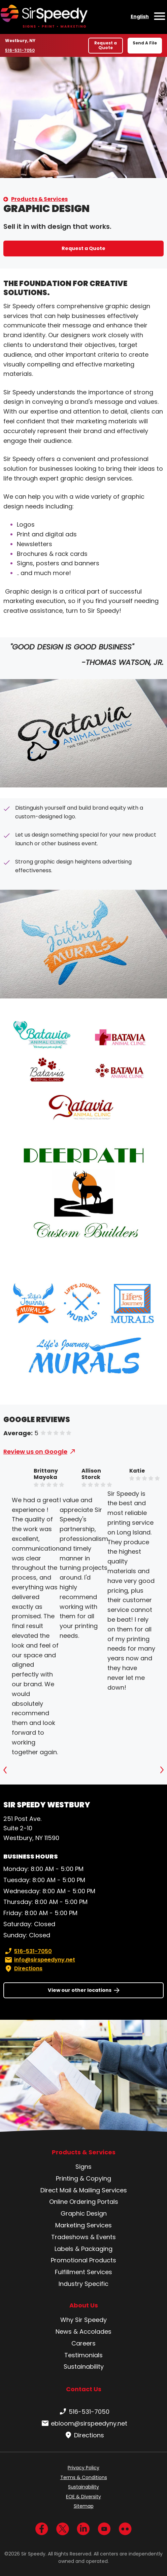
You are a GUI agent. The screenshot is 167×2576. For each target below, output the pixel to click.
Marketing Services (83, 2225)
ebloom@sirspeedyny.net (83, 2423)
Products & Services (39, 199)
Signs (83, 2166)
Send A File (145, 43)
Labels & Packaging (83, 2249)
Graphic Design (84, 2213)
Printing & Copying (83, 2178)
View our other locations (79, 1990)
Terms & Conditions (83, 2477)
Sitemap (84, 2506)
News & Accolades (83, 2331)
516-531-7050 (20, 50)
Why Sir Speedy (83, 2320)
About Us (83, 2305)
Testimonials (83, 2355)
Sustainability (84, 2366)
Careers (83, 2343)
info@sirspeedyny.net (39, 1959)
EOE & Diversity (83, 2496)
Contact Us (83, 2389)
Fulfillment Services (83, 2272)
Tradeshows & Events (83, 2237)
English (140, 16)
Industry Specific (83, 2284)
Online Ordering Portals (83, 2201)
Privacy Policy (83, 2467)
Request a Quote (105, 45)
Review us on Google (35, 1451)
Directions (22, 1968)
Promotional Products (83, 2260)
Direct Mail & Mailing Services (83, 2190)
